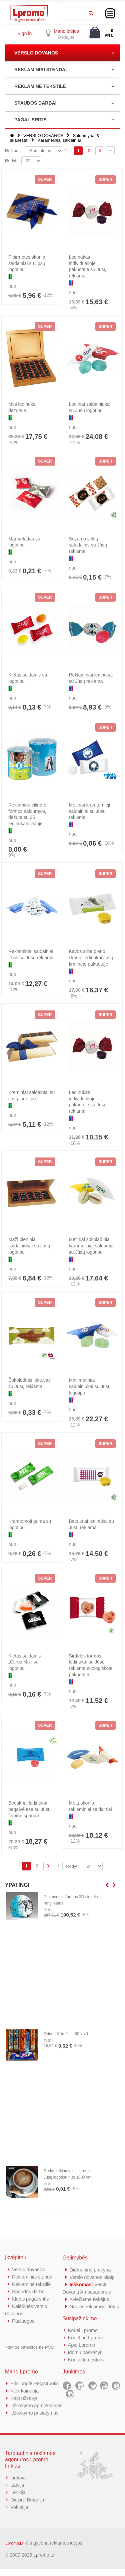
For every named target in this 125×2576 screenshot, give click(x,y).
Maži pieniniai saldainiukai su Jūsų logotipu (29, 1246)
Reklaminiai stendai (32, 2277)
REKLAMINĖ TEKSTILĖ (40, 86)
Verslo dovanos (28, 2269)
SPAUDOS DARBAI (35, 103)
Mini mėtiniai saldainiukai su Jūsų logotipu (90, 1386)
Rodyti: (11, 160)
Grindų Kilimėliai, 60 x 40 (66, 2034)
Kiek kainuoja (24, 2391)
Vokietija (19, 2514)
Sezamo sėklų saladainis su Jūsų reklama (88, 545)
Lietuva (18, 2485)
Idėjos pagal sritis (30, 2299)
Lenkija (17, 2499)
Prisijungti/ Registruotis (34, 2383)
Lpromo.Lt (14, 2550)
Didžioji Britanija (27, 2507)
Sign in (24, 33)
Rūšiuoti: (13, 150)
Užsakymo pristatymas (34, 2420)
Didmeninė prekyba (90, 2270)
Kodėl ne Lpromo (86, 2337)
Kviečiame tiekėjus (89, 2299)
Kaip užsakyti (24, 2398)
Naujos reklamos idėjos (94, 2306)
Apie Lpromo (81, 2345)
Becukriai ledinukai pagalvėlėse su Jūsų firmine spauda (29, 1809)
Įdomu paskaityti (85, 2352)
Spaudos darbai (29, 2291)
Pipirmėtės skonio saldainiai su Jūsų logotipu (26, 263)
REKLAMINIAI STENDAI (40, 69)
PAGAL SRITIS (30, 119)
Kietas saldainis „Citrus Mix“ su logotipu (24, 1662)
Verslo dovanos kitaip (92, 2277)
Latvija (17, 2492)
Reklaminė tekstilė (31, 2284)
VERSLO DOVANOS (36, 52)
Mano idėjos (66, 31)
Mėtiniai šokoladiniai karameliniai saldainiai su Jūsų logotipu (92, 1246)
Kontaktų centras (86, 2359)
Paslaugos (23, 2321)
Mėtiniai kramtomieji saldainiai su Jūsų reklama (89, 811)
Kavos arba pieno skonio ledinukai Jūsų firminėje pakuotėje (91, 958)
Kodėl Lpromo (83, 2330)
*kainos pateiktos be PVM (29, 2347)
